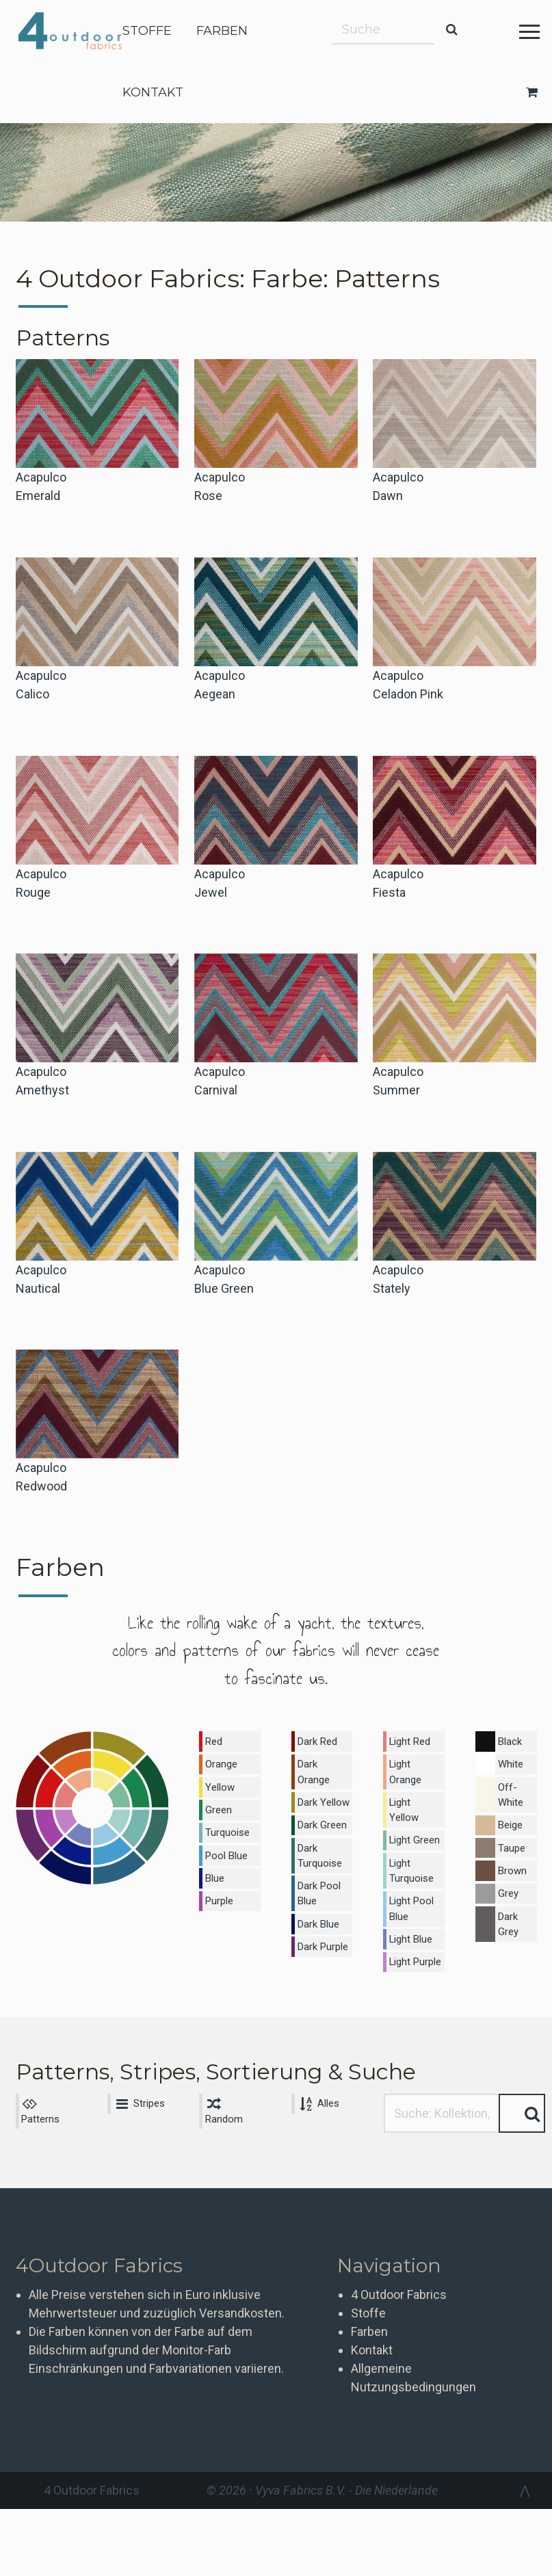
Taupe (511, 1841)
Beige (509, 1819)
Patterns (40, 2083)
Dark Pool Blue (317, 1884)
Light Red (409, 1740)
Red (213, 1740)
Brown (511, 1863)
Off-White (509, 1791)
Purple (219, 1892)
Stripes (137, 2075)
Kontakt (372, 2322)
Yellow (219, 1783)
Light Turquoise (410, 1848)
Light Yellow (415, 1798)
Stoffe (368, 2285)
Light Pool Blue (410, 1884)
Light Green (413, 1819)
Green (218, 1805)
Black (509, 1740)
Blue (214, 1870)
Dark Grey (507, 1913)
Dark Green (321, 1819)
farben (222, 30)
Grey (507, 1884)
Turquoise (226, 1827)
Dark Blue (317, 1913)
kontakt (152, 92)
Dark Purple (322, 1935)
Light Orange (405, 1769)
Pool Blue (225, 1848)
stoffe (147, 30)
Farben (369, 2304)
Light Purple (415, 1935)
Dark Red (316, 1740)
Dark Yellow (322, 1798)
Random (223, 2083)
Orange (221, 1762)
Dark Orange (313, 1769)
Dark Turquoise (318, 1848)
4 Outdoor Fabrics (80, 31)
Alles (317, 2075)
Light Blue (410, 1913)
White (509, 1762)
